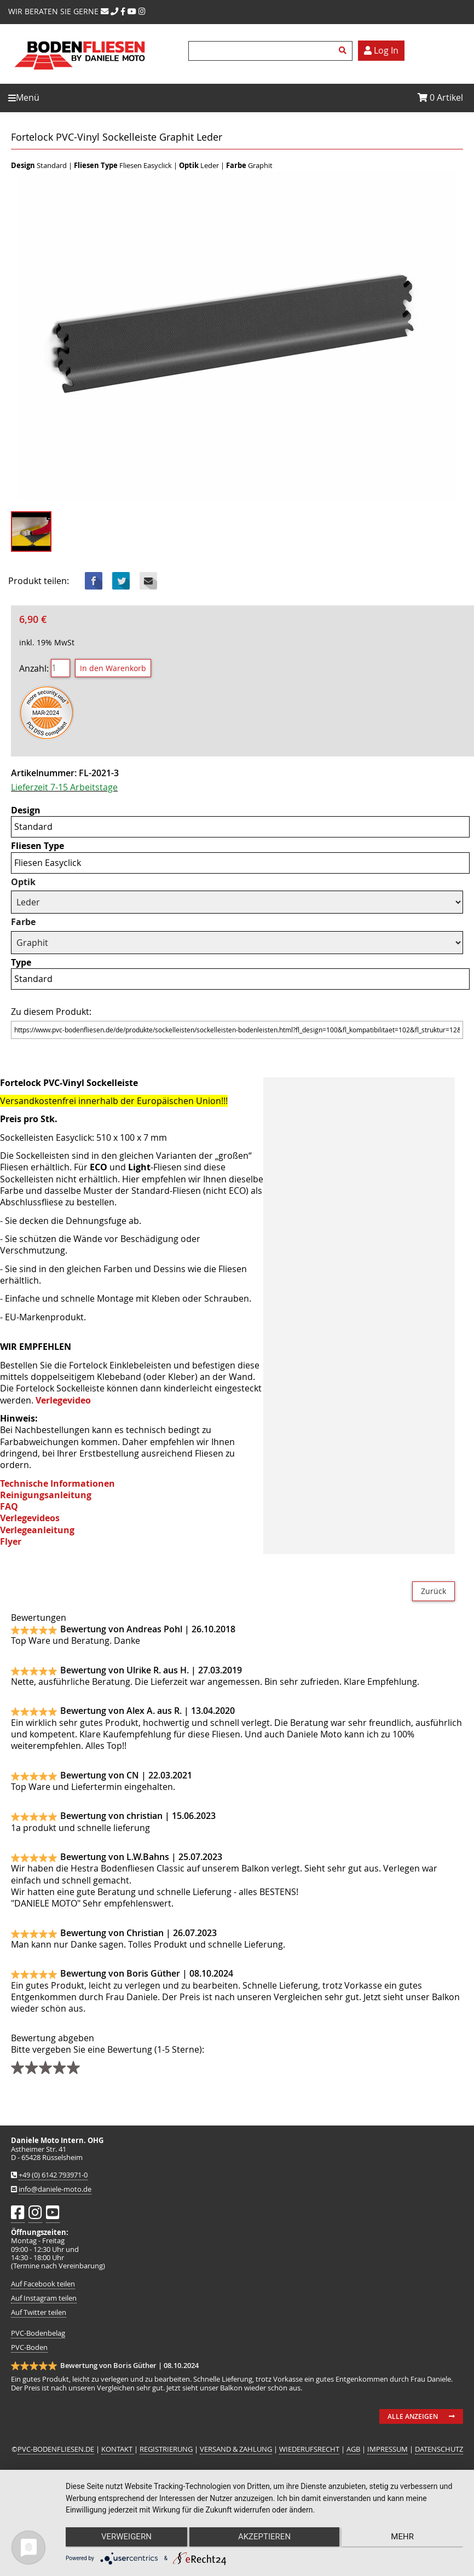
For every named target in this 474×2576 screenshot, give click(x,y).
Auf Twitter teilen (38, 2312)
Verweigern (125, 2538)
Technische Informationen (57, 1483)
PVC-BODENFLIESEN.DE (56, 2449)
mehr (404, 2538)
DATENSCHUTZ (439, 2449)
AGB (353, 2449)
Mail (148, 581)
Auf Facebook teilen (43, 2284)
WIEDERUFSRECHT (309, 2449)
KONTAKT (117, 2449)
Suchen (344, 51)
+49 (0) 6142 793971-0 (53, 2175)
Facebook (93, 581)
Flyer (10, 1541)
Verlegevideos (30, 1518)
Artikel (440, 97)
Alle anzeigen (413, 2416)
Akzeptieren (264, 2538)
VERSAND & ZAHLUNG (236, 2449)
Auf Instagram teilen (44, 2298)
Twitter (121, 581)
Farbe (23, 922)
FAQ (9, 1506)
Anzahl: (34, 668)
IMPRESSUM (387, 2449)
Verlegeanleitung (37, 1530)
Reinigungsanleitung (45, 1495)
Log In (381, 50)
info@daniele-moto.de (55, 2189)
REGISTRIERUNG (166, 2449)
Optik (23, 882)
